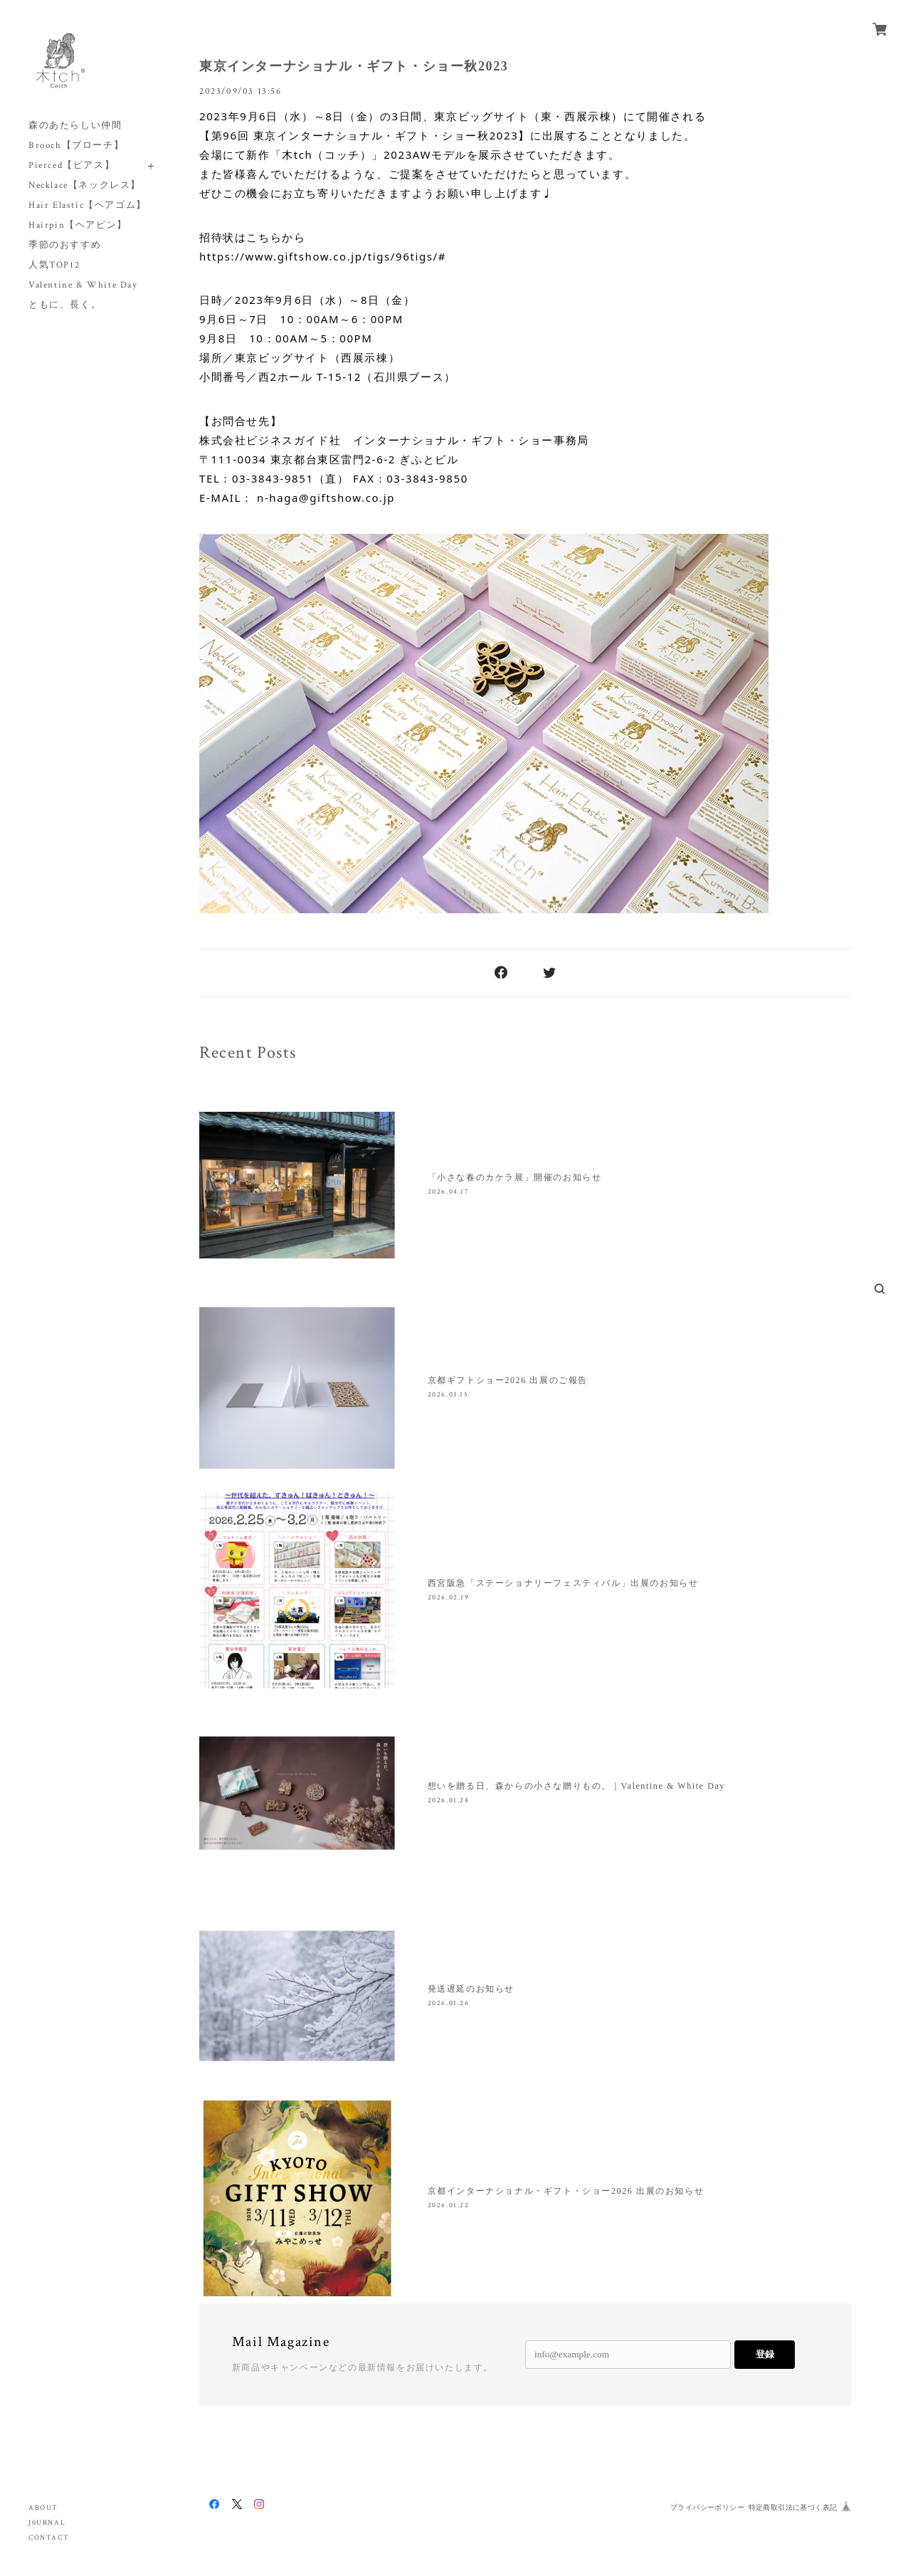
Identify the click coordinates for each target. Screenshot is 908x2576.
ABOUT (43, 2508)
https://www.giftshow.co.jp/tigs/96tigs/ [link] (318, 256)
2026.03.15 (448, 1394)
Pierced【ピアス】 (71, 165)
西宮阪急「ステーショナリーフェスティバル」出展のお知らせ (563, 1583)
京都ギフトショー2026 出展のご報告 (508, 1380)
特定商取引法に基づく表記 (793, 2507)
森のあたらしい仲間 (75, 125)
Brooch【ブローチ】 (76, 145)
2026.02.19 (449, 1597)
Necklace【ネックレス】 (84, 185)
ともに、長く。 (64, 305)
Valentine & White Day (83, 285)
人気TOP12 (54, 265)
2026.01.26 (449, 2003)
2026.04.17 (449, 1192)
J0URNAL (46, 2523)
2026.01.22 (449, 2205)
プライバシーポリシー (707, 2507)
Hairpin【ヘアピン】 (77, 225)
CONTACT (48, 2538)
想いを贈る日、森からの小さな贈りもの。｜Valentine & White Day (576, 1786)
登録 (765, 2354)
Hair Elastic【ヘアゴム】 (87, 205)
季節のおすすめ (64, 245)
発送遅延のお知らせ (471, 1989)
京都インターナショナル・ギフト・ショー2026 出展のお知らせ (566, 2191)
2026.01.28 (449, 1800)
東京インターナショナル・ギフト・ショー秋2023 (353, 66)
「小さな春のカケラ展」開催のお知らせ (515, 1177)
